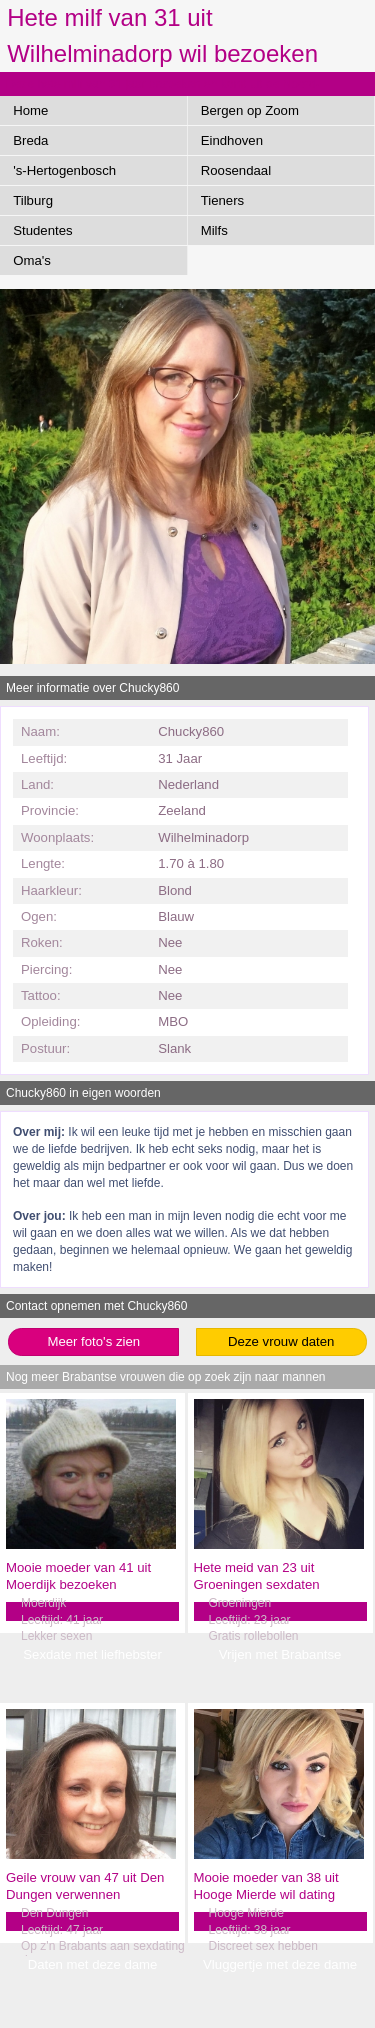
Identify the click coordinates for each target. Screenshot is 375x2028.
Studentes (42, 230)
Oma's (32, 260)
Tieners (222, 200)
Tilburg (33, 200)
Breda (30, 140)
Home (30, 110)
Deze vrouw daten (281, 1341)
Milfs (214, 230)
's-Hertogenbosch (64, 170)
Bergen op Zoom (250, 110)
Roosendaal (236, 170)
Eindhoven (232, 140)
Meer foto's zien (93, 1341)
